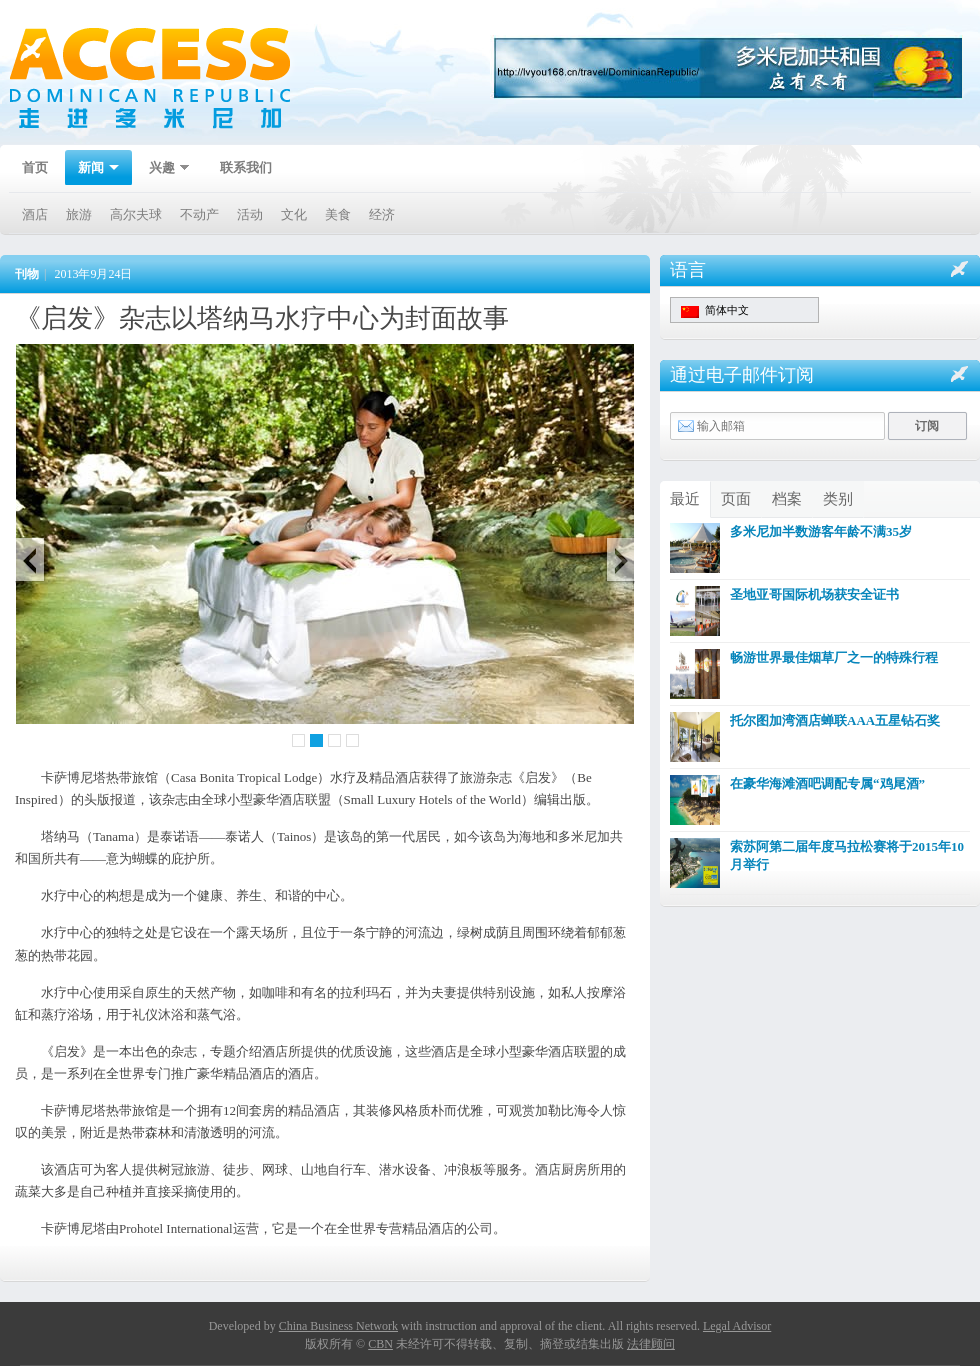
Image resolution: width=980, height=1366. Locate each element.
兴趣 (163, 169)
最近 (685, 499)
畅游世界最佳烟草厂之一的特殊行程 (834, 657)
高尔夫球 (136, 214)
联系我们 (246, 167)
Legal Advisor (737, 1326)
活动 (250, 214)
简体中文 (715, 311)
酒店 (35, 214)
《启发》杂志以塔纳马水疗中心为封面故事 (262, 318)
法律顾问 (651, 1344)
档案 (787, 499)
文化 (294, 214)
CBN (380, 1344)
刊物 (27, 274)
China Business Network (338, 1326)
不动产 (199, 214)
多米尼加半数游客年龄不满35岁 (821, 531)
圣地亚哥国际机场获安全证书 (814, 594)
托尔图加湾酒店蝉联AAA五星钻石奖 (835, 720)
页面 (736, 499)
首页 (35, 167)
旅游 (79, 214)
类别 (838, 499)
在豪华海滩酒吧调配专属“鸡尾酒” (827, 783)
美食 (338, 214)
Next (630, 559)
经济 (382, 214)
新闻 (92, 169)
